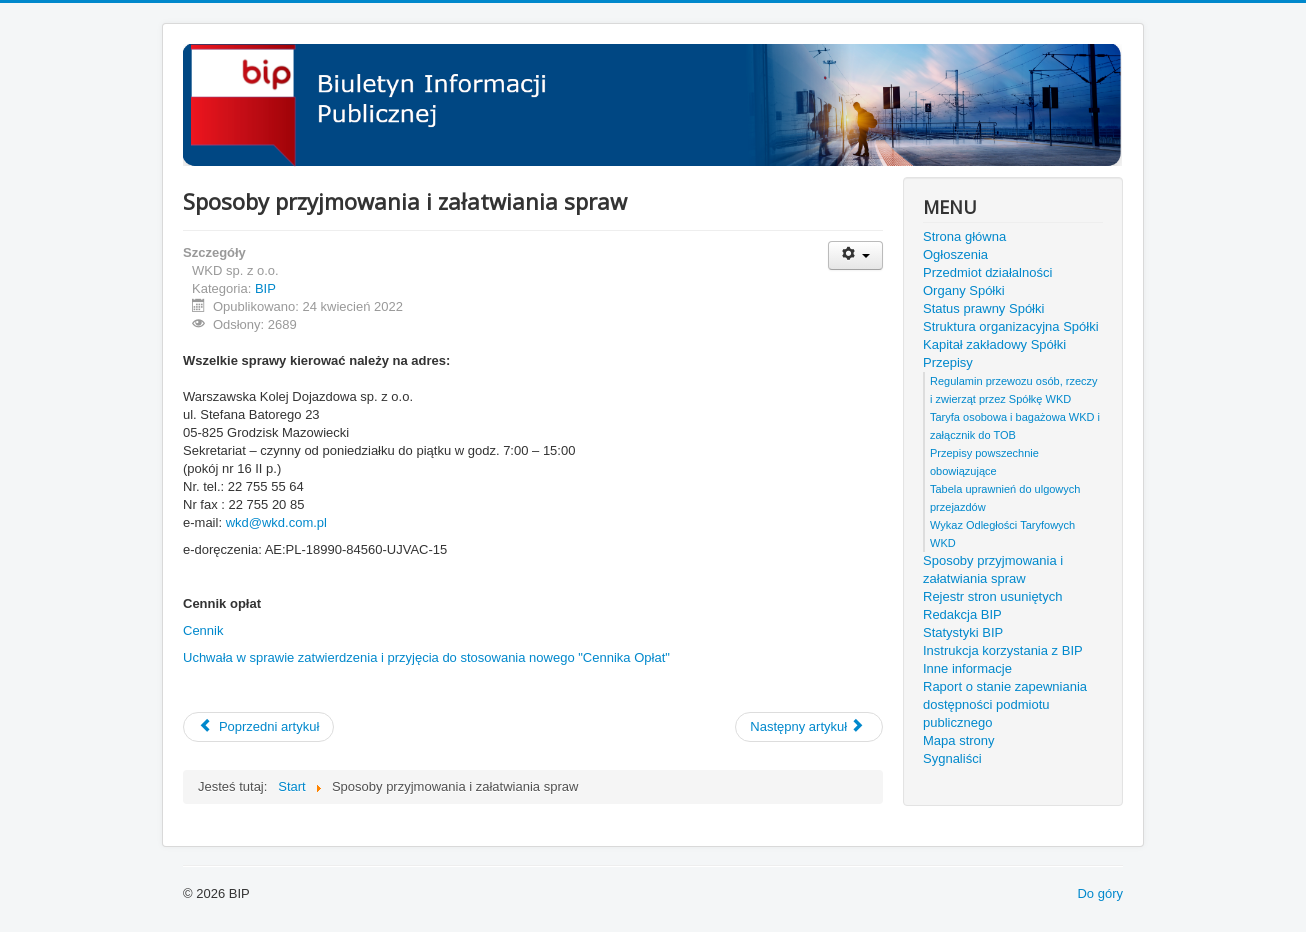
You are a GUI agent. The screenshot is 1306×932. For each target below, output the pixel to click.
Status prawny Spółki (983, 308)
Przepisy (948, 362)
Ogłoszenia (955, 254)
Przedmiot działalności (987, 272)
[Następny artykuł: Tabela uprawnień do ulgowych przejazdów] (809, 727)
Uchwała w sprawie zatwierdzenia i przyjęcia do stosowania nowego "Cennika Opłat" (426, 657)
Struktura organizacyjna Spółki (1011, 326)
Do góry (1100, 893)
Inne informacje (967, 668)
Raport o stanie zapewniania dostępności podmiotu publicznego (1005, 704)
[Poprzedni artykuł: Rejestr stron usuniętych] (258, 727)
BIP (265, 288)
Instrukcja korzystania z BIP (1003, 650)
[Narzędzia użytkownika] (855, 255)
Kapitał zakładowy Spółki (994, 344)
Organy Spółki (964, 290)
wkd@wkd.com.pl (276, 522)
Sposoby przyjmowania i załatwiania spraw (993, 569)
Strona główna (964, 236)
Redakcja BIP (962, 614)
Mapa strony (959, 740)
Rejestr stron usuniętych (992, 596)
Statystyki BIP (963, 632)
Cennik (203, 630)
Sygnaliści (952, 758)
